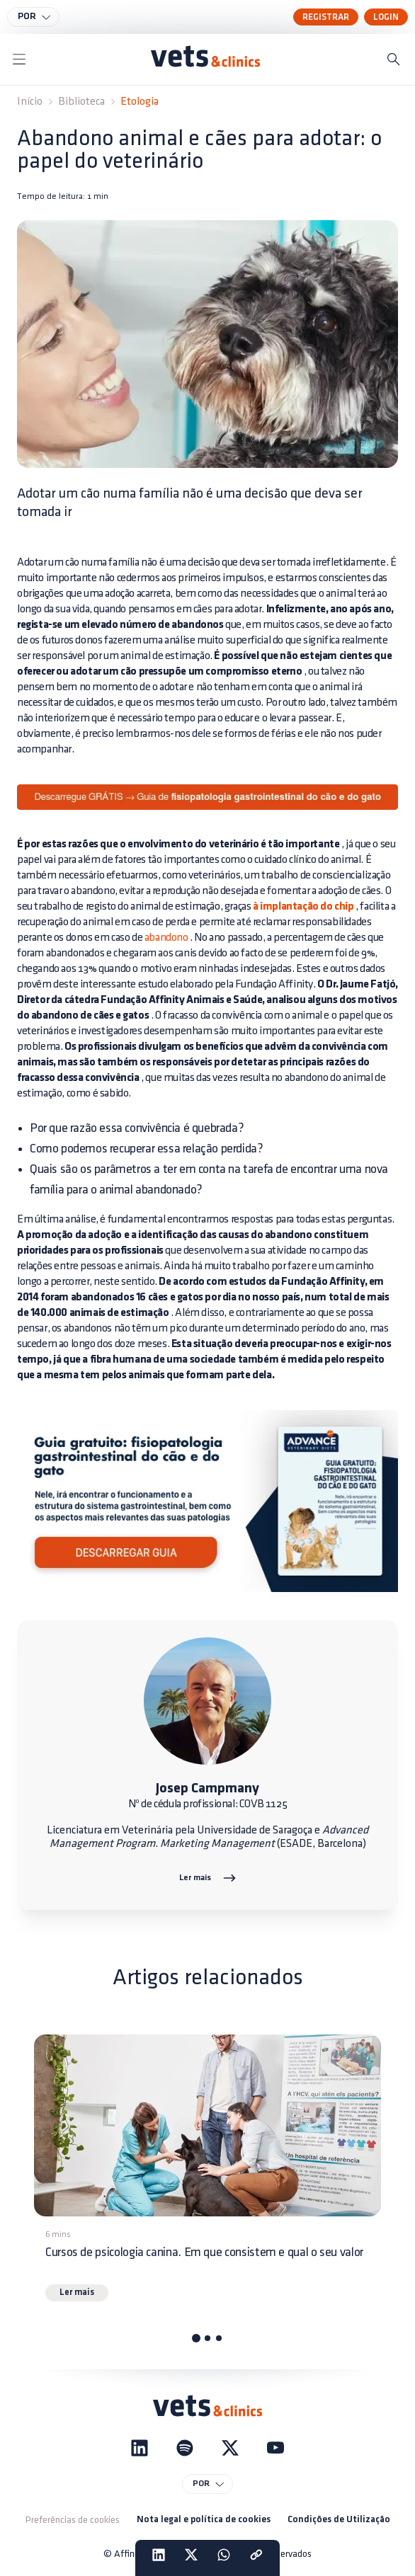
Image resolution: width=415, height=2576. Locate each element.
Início (29, 101)
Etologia (139, 101)
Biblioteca (81, 101)
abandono (166, 937)
